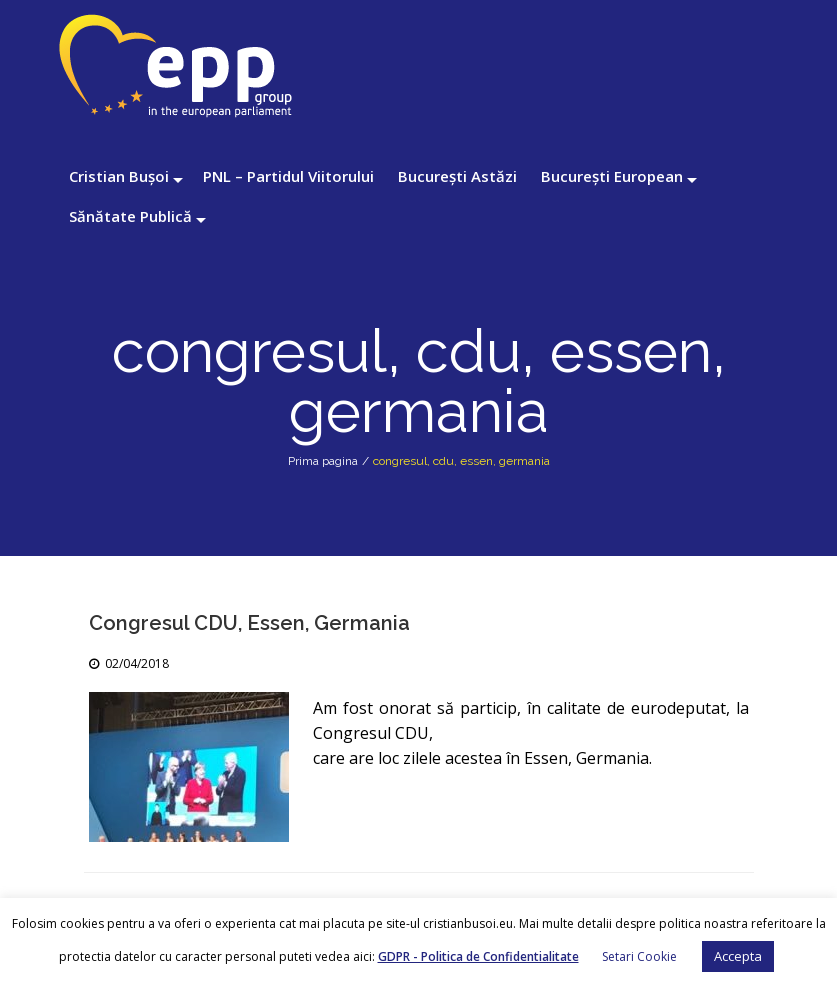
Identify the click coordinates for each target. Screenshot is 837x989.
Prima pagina (323, 461)
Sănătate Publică (130, 216)
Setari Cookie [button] (639, 956)
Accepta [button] (738, 956)
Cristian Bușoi (119, 176)
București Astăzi (457, 176)
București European (612, 176)
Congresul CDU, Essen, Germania (249, 623)
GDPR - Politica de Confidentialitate (478, 956)
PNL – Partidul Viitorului (288, 176)
